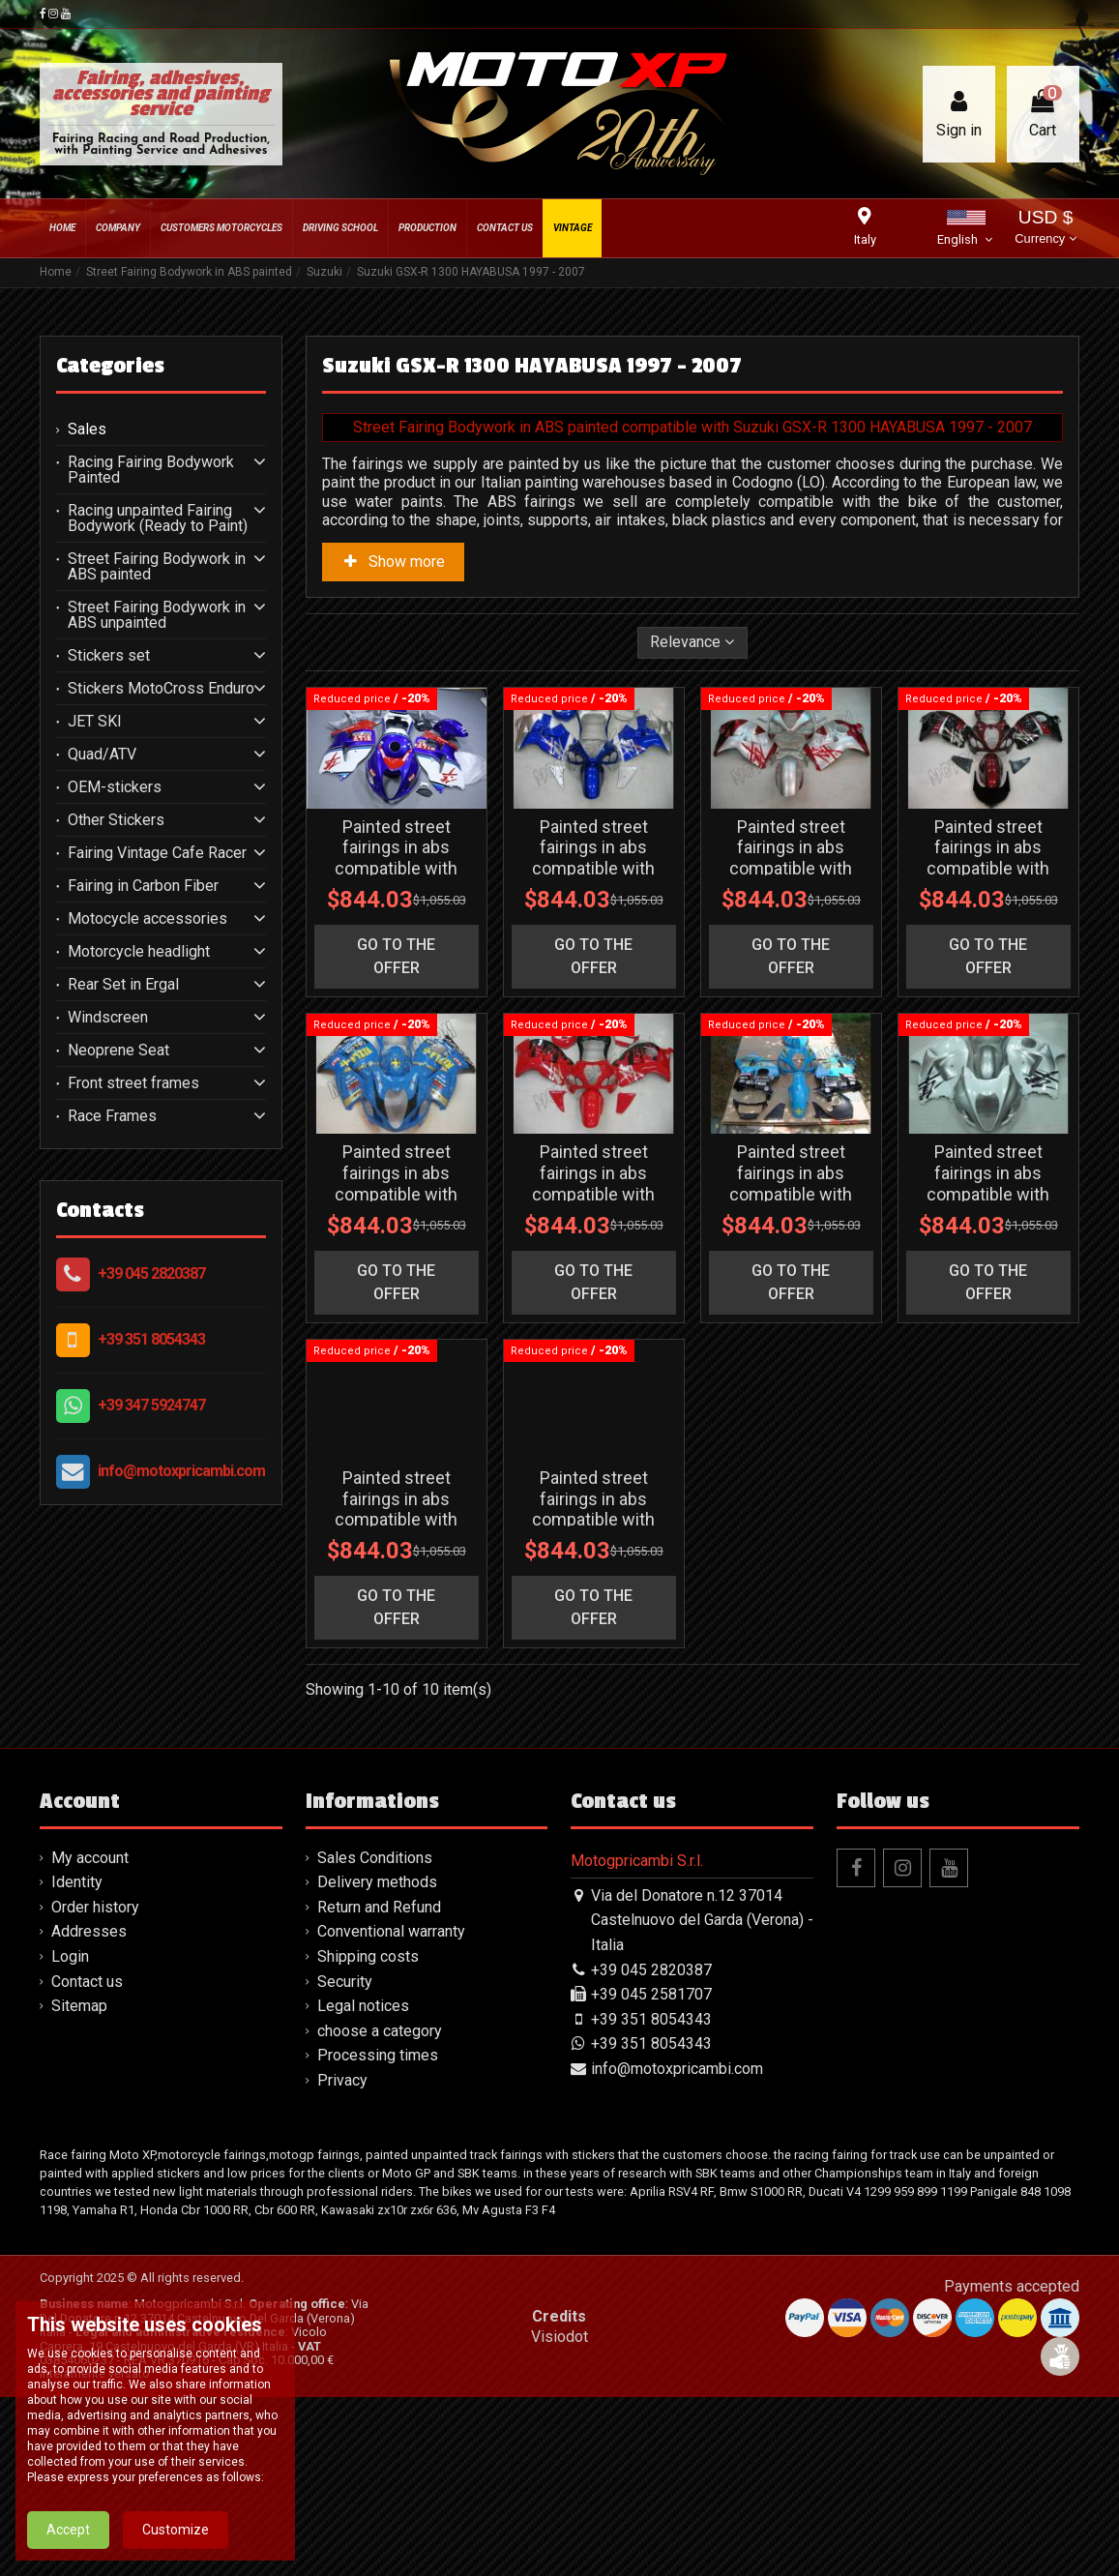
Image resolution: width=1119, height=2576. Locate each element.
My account (90, 2037)
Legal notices (363, 2185)
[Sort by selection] (693, 642)
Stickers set (109, 656)
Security (344, 2160)
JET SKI (95, 721)
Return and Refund (379, 2086)
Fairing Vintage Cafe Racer (157, 853)
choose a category (379, 2210)
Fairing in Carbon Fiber (143, 886)
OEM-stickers (115, 787)
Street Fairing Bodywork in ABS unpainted (157, 615)
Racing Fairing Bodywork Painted (151, 470)
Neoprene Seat (118, 1050)
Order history (95, 2086)
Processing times (377, 2234)
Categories (110, 365)
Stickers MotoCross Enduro (161, 688)
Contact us (87, 2160)
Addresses (89, 2111)
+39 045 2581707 (651, 2173)
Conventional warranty (391, 2111)
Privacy (342, 2259)
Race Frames (112, 1116)
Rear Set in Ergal (123, 984)
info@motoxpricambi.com (181, 1471)
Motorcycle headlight (139, 952)
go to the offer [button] (396, 1016)
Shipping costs (368, 2135)
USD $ (1045, 229)
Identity (77, 2061)
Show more (393, 561)
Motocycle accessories (147, 919)
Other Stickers (116, 820)
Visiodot (559, 2515)
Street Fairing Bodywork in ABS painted (157, 566)
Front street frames (133, 1083)
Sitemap (79, 2185)
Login (70, 2135)
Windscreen (108, 1017)
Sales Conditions (374, 2037)
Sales (87, 429)
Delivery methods (377, 2061)
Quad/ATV (102, 754)
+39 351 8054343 (151, 1339)
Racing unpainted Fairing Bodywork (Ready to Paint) (158, 518)
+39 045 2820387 (151, 1273)
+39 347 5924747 (151, 1405)
